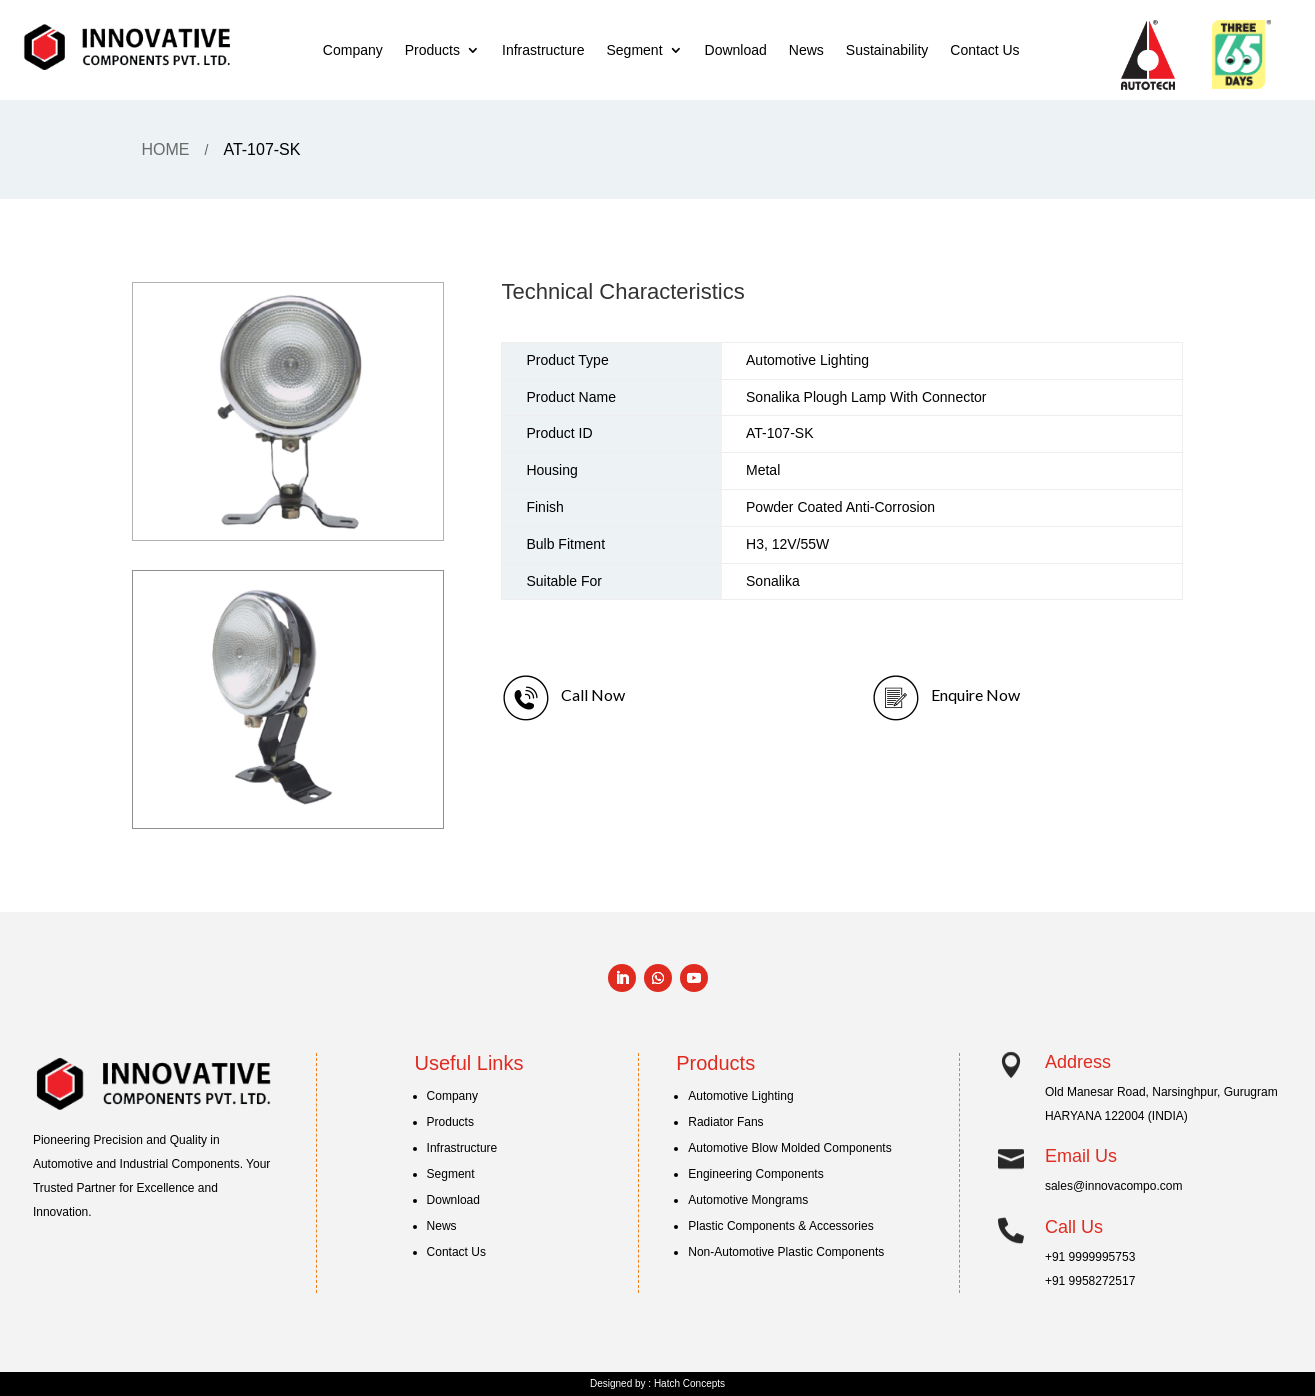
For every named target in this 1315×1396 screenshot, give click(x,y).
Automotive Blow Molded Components (789, 1148)
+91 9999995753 (1090, 1257)
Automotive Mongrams (748, 1200)
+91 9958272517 (1090, 1281)
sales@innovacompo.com (1114, 1186)
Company (353, 50)
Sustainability (887, 50)
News (806, 50)
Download (736, 50)
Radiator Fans (725, 1122)
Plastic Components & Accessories (780, 1226)
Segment (634, 50)
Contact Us (984, 50)
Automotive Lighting (740, 1096)
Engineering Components (755, 1174)
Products (432, 50)
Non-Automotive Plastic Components (786, 1252)
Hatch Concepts (689, 1383)
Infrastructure (543, 50)
